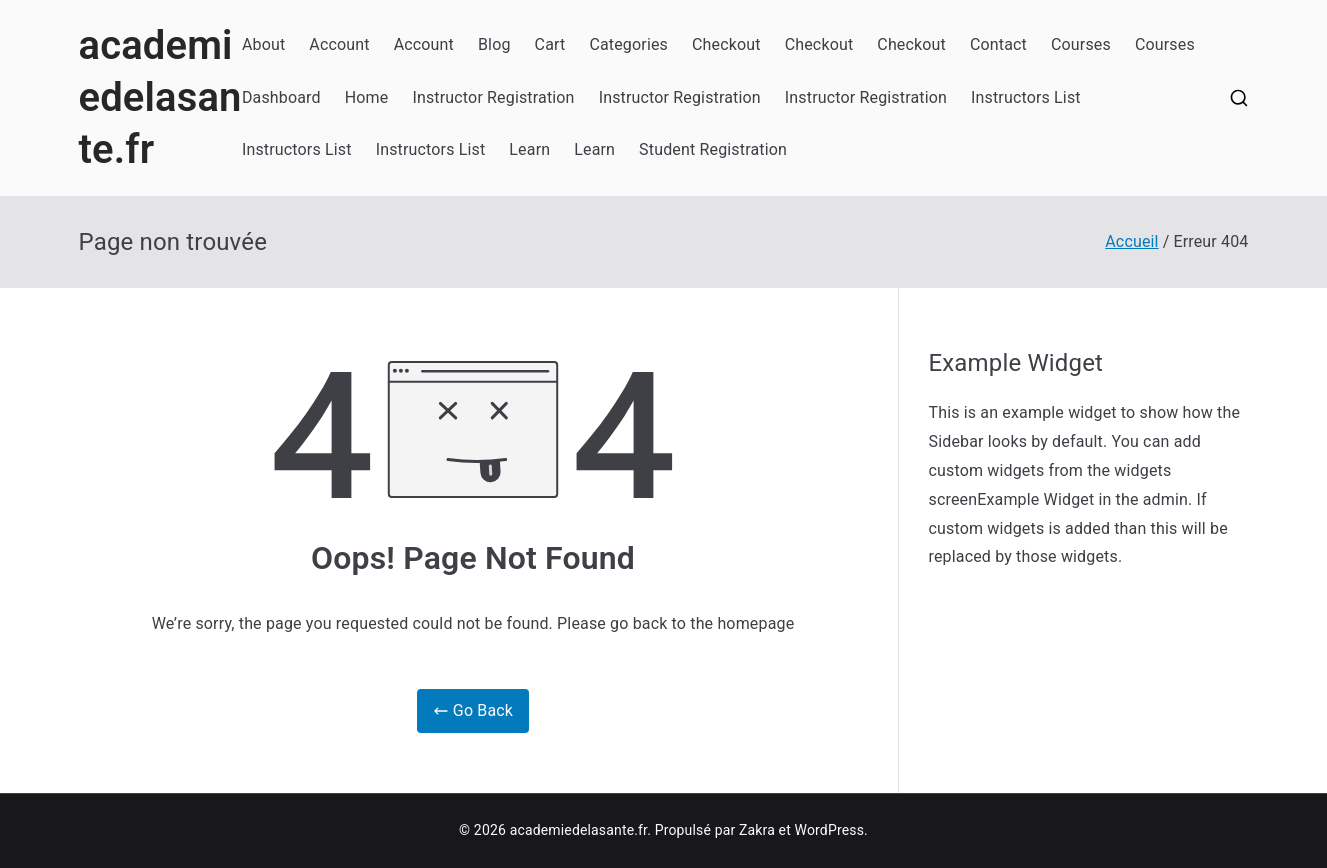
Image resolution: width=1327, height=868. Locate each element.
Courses (1081, 44)
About (263, 44)
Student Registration (713, 149)
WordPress (829, 830)
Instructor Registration (493, 97)
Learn (529, 149)
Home (367, 97)
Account (339, 44)
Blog (494, 44)
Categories (628, 44)
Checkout (726, 44)
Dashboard (281, 97)
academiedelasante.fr (160, 97)
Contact (998, 44)
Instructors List (1026, 97)
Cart (550, 44)
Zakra (757, 830)
